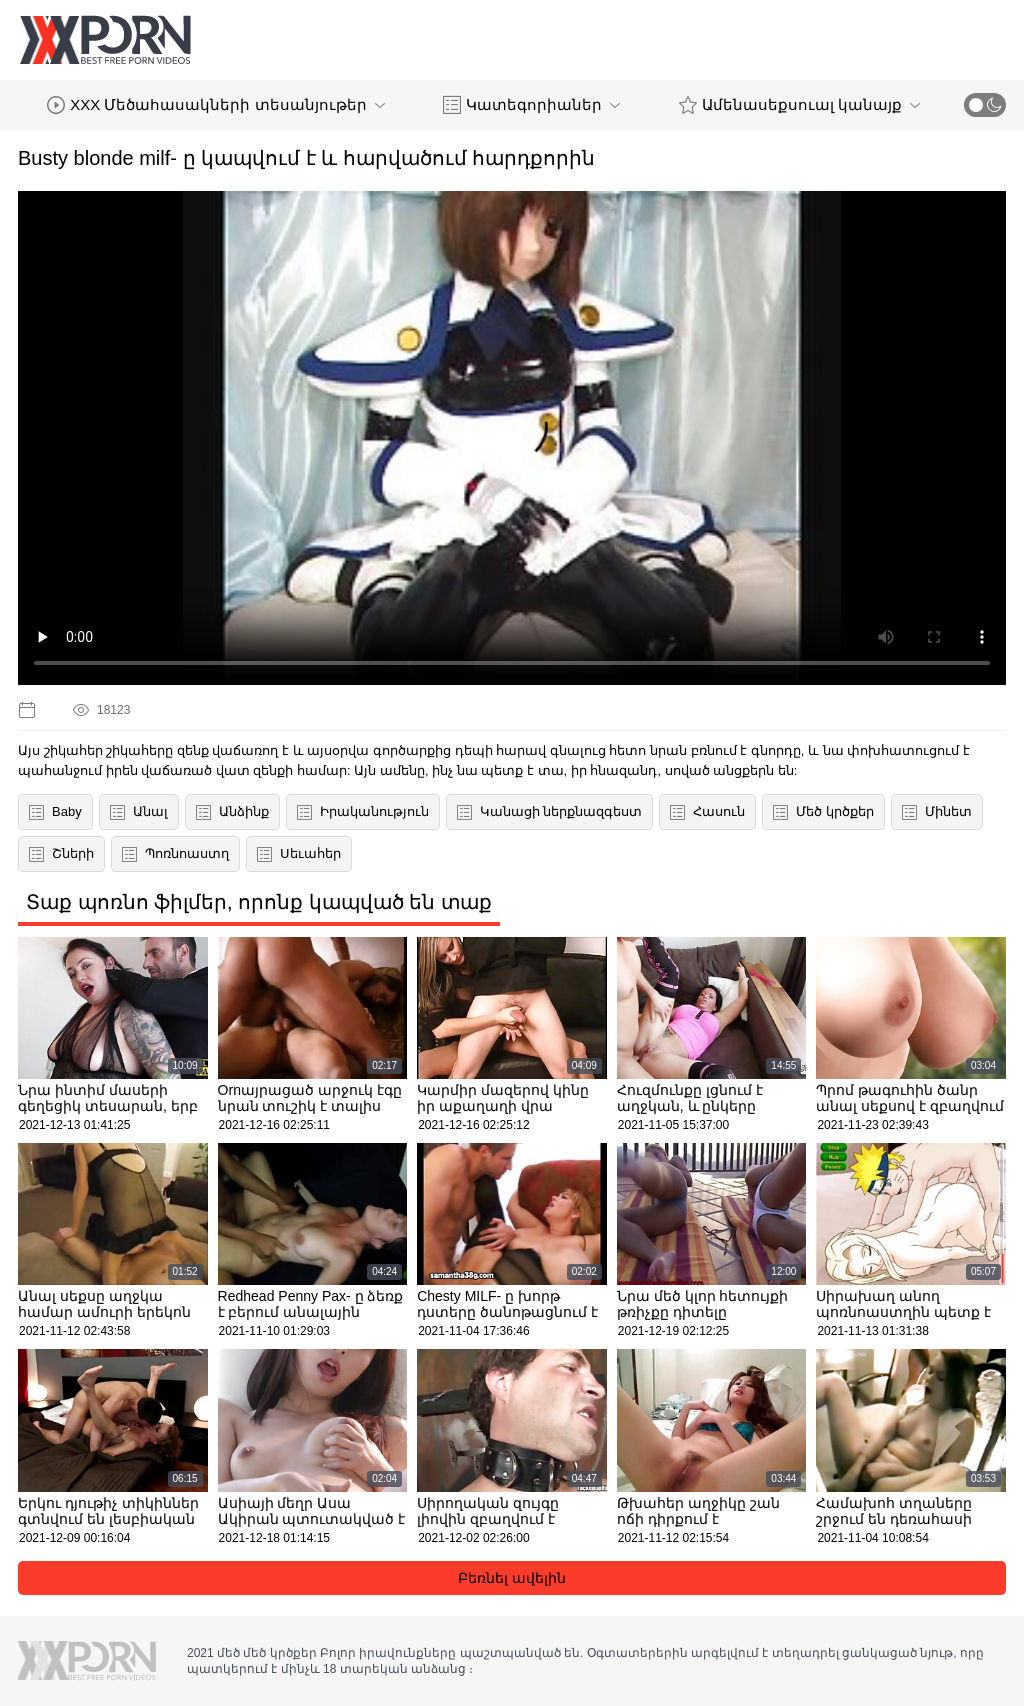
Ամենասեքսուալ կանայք (799, 105)
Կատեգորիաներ (531, 105)
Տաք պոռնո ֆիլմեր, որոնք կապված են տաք (259, 902)
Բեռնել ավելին (512, 1578)
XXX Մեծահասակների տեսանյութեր (215, 105)
